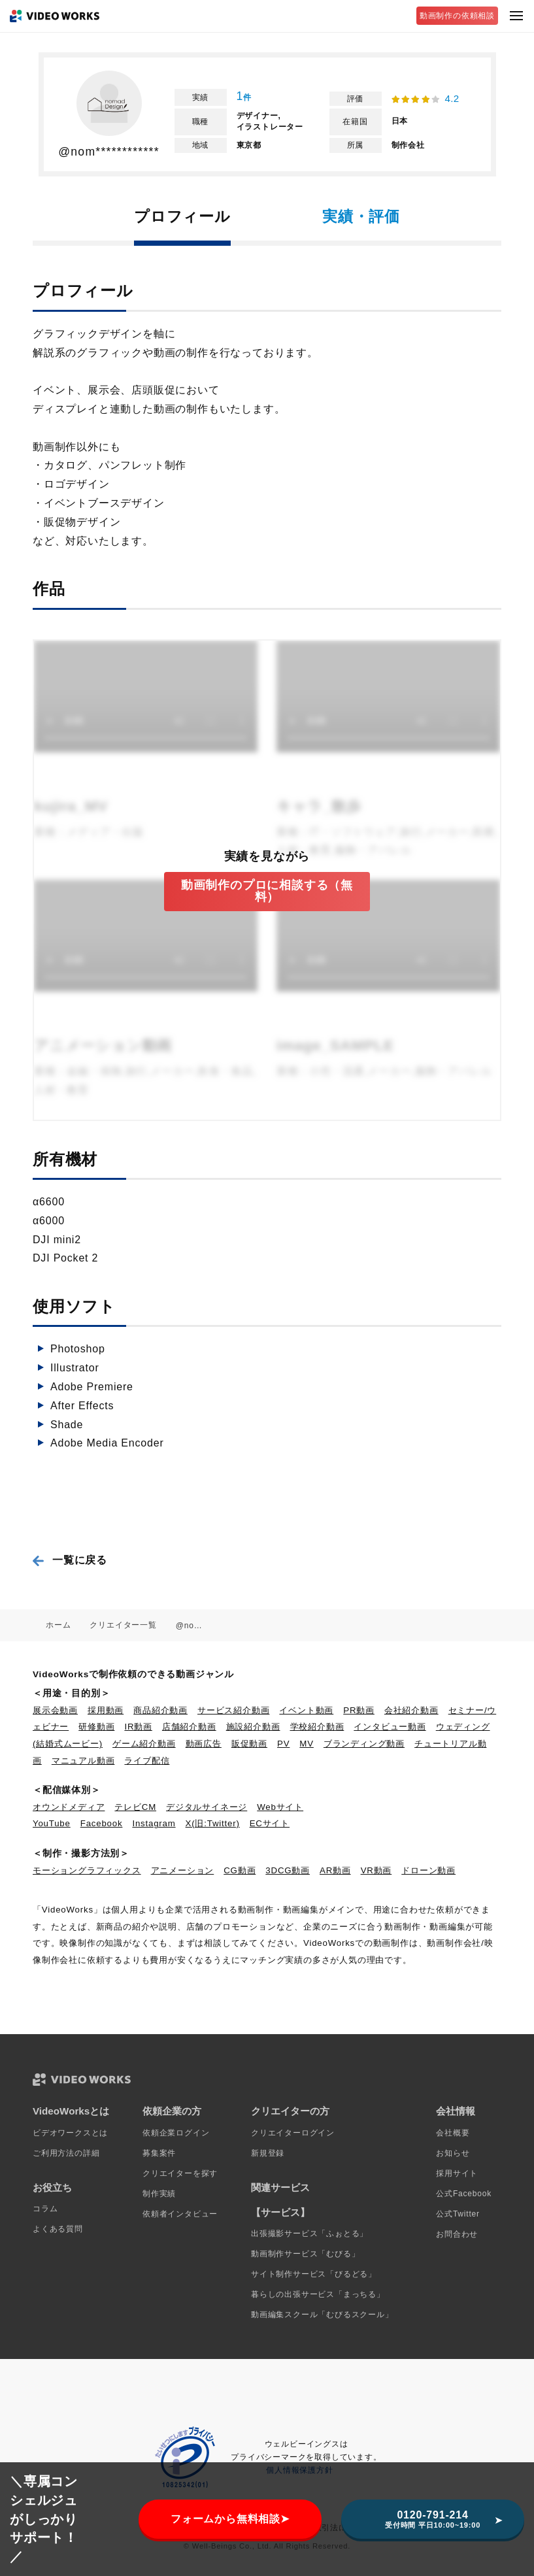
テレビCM (135, 1807)
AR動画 (335, 1870)
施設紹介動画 (253, 1726)
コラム (45, 2208)
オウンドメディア (69, 1807)
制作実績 (159, 2193)
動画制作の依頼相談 (457, 15)
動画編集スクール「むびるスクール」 (322, 2314)
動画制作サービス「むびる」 (305, 2253)
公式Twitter (458, 2213)
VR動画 (376, 1870)
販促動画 (249, 1743)
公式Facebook (464, 2193)
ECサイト (270, 1823)
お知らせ (452, 2153)
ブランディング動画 (364, 1743)
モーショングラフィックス (87, 1870)
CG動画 (240, 1870)
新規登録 (267, 2153)
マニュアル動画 (83, 1760)
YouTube (52, 1823)
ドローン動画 (428, 1870)
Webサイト (280, 1807)
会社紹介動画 (411, 1710)
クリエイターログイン (293, 2132)
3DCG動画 (287, 1870)
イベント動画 (306, 1710)
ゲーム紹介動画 (144, 1743)
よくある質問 (58, 2228)
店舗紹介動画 (189, 1726)
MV (306, 1743)
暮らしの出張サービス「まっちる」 (318, 2294)
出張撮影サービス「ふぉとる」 (309, 2233)
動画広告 (204, 1743)
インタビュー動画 (390, 1726)
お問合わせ (457, 2234)
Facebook (101, 1823)
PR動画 (359, 1710)
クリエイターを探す (180, 2173)
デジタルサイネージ (206, 1807)
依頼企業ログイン (175, 2132)
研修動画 (96, 1726)
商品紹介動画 (160, 1710)
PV (283, 1743)
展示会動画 (55, 1710)
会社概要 (452, 2132)
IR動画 (138, 1726)
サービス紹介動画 (233, 1710)
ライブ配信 (146, 1760)
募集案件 (159, 2153)
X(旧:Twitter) (213, 1823)
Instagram (153, 1823)
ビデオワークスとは (70, 2132)
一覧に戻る (79, 1559)
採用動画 (106, 1710)
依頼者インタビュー (180, 2213)
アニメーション (182, 1870)
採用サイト (457, 2173)
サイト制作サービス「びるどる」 (313, 2274)
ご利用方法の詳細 (66, 2153)
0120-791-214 (432, 2519)
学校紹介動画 (317, 1726)
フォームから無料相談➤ (230, 2518)
